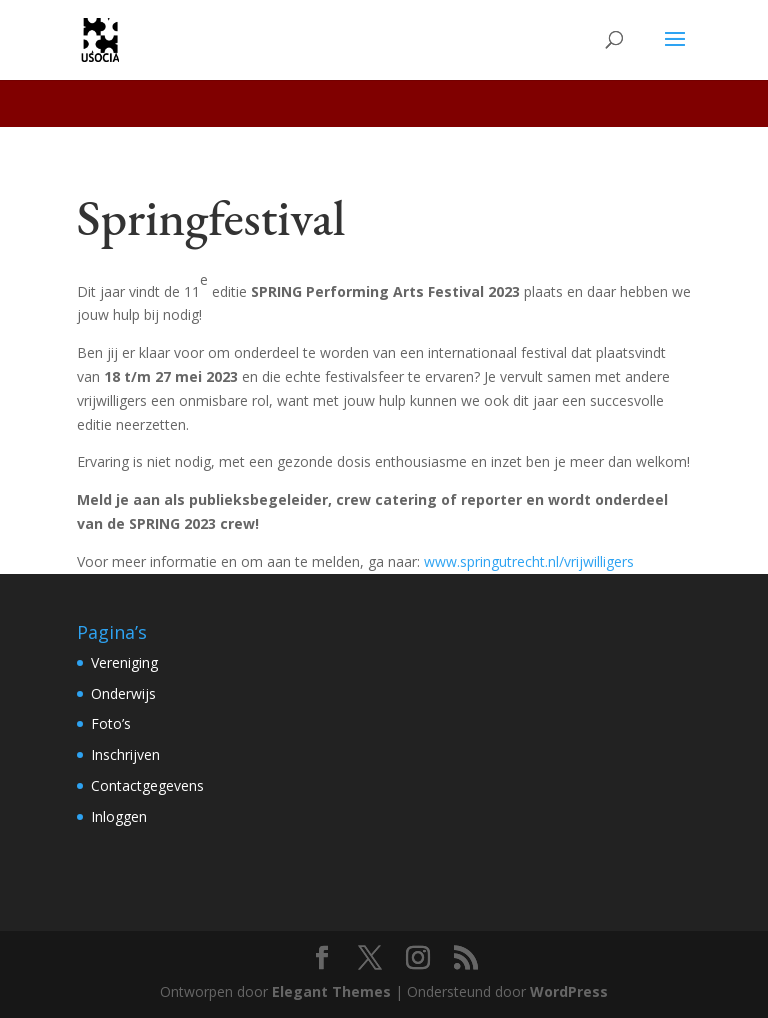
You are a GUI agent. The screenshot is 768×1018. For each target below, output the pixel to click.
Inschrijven (125, 754)
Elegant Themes (331, 991)
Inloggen (119, 816)
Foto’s (111, 723)
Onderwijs (123, 693)
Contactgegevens (147, 785)
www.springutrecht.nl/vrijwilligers (529, 561)
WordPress (569, 991)
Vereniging (124, 662)
